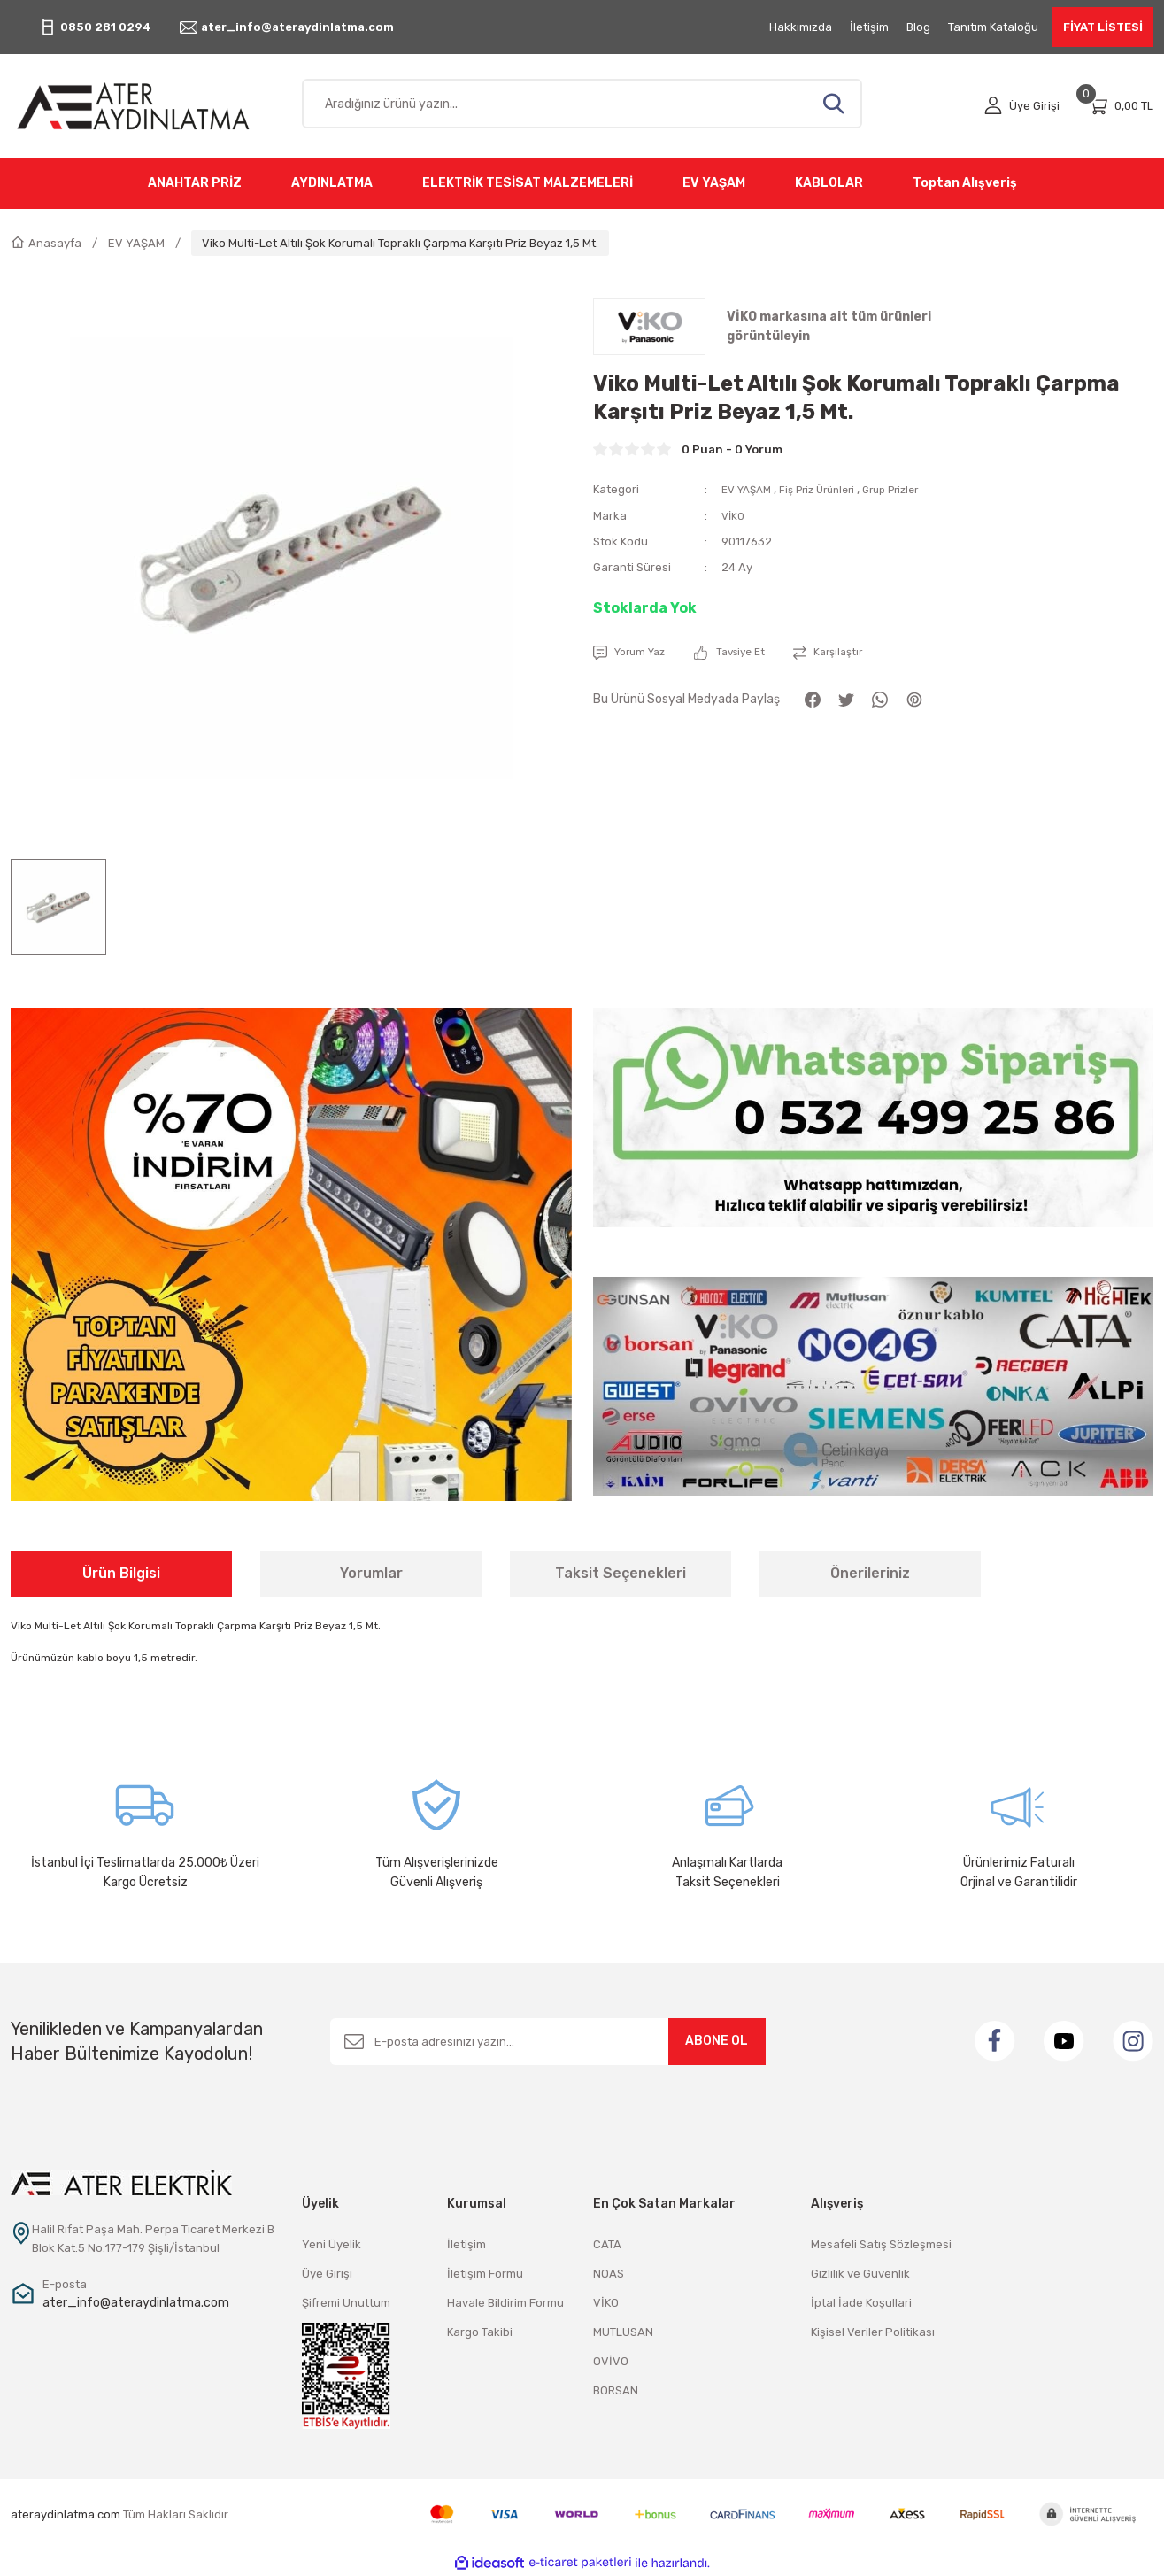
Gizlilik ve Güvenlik (860, 2273)
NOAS (608, 2273)
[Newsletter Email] (548, 2041)
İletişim (466, 2244)
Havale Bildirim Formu (505, 2302)
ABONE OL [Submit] (716, 2040)
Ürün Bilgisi (121, 1573)
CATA (607, 2244)
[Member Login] (1022, 106)
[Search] (582, 103)
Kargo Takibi (480, 2332)
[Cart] (1120, 106)
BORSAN (615, 2390)
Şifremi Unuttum (346, 2302)
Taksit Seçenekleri (620, 1573)
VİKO (734, 515)
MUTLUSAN (623, 2332)
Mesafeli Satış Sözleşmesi (881, 2244)
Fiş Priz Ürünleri (828, 489)
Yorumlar (371, 1573)
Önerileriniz (870, 1573)
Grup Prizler (911, 489)
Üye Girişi (327, 2273)
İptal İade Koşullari (861, 2302)
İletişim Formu (485, 2273)
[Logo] (146, 106)
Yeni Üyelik (331, 2244)
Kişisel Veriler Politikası (873, 2332)
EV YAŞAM (749, 489)
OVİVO (610, 2361)
